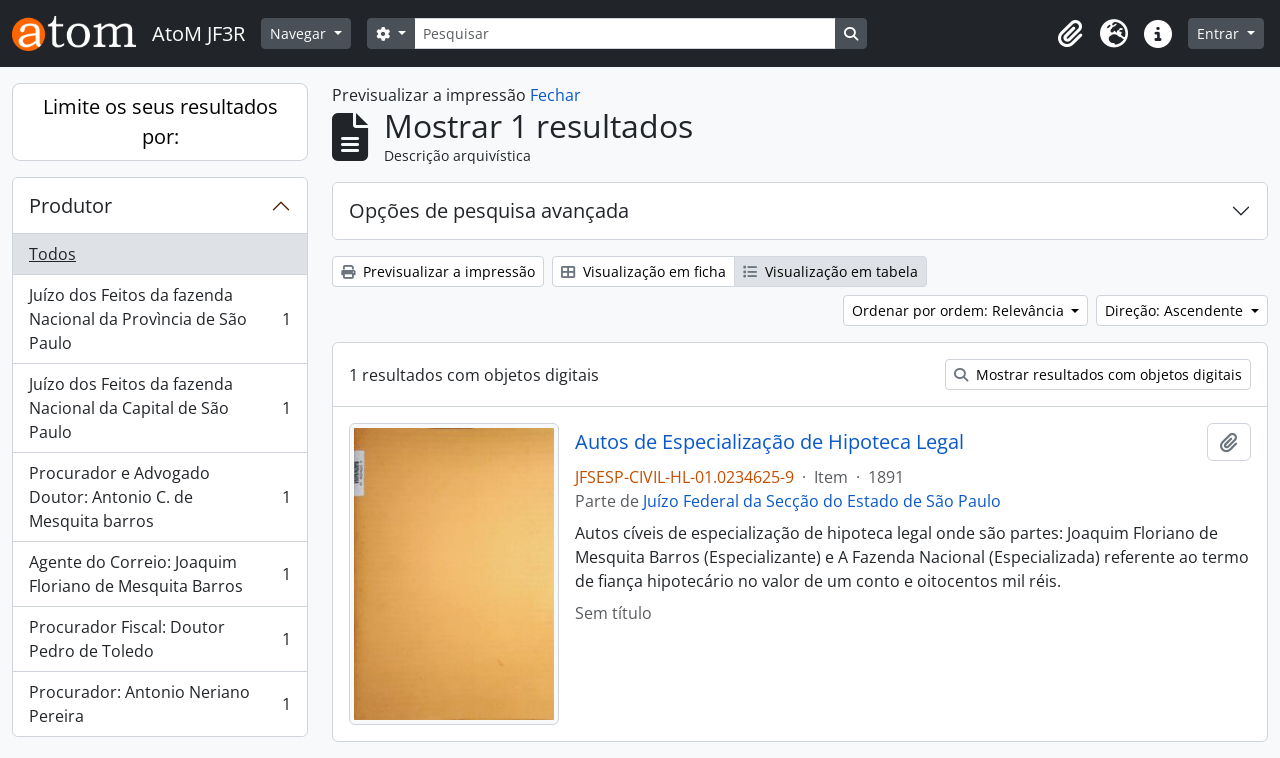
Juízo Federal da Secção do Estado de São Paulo (822, 501)
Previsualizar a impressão (438, 271)
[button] (1070, 34)
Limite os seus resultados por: (160, 121)
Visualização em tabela (830, 271)
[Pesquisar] (625, 33)
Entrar (1220, 33)
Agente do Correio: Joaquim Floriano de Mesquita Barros (159, 574)
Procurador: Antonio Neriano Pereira (159, 704)
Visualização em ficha (643, 271)
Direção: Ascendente (1176, 310)
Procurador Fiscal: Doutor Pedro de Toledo (159, 639)
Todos (52, 254)
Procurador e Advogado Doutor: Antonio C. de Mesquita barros (159, 497)
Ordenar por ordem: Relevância (960, 310)
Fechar (555, 95)
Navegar (300, 33)
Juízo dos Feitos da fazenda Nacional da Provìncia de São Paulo (159, 319)
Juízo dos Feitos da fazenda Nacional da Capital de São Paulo (159, 408)
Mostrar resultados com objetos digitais (1098, 374)
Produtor (70, 205)
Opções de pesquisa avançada (489, 210)
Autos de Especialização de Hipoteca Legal (769, 442)
